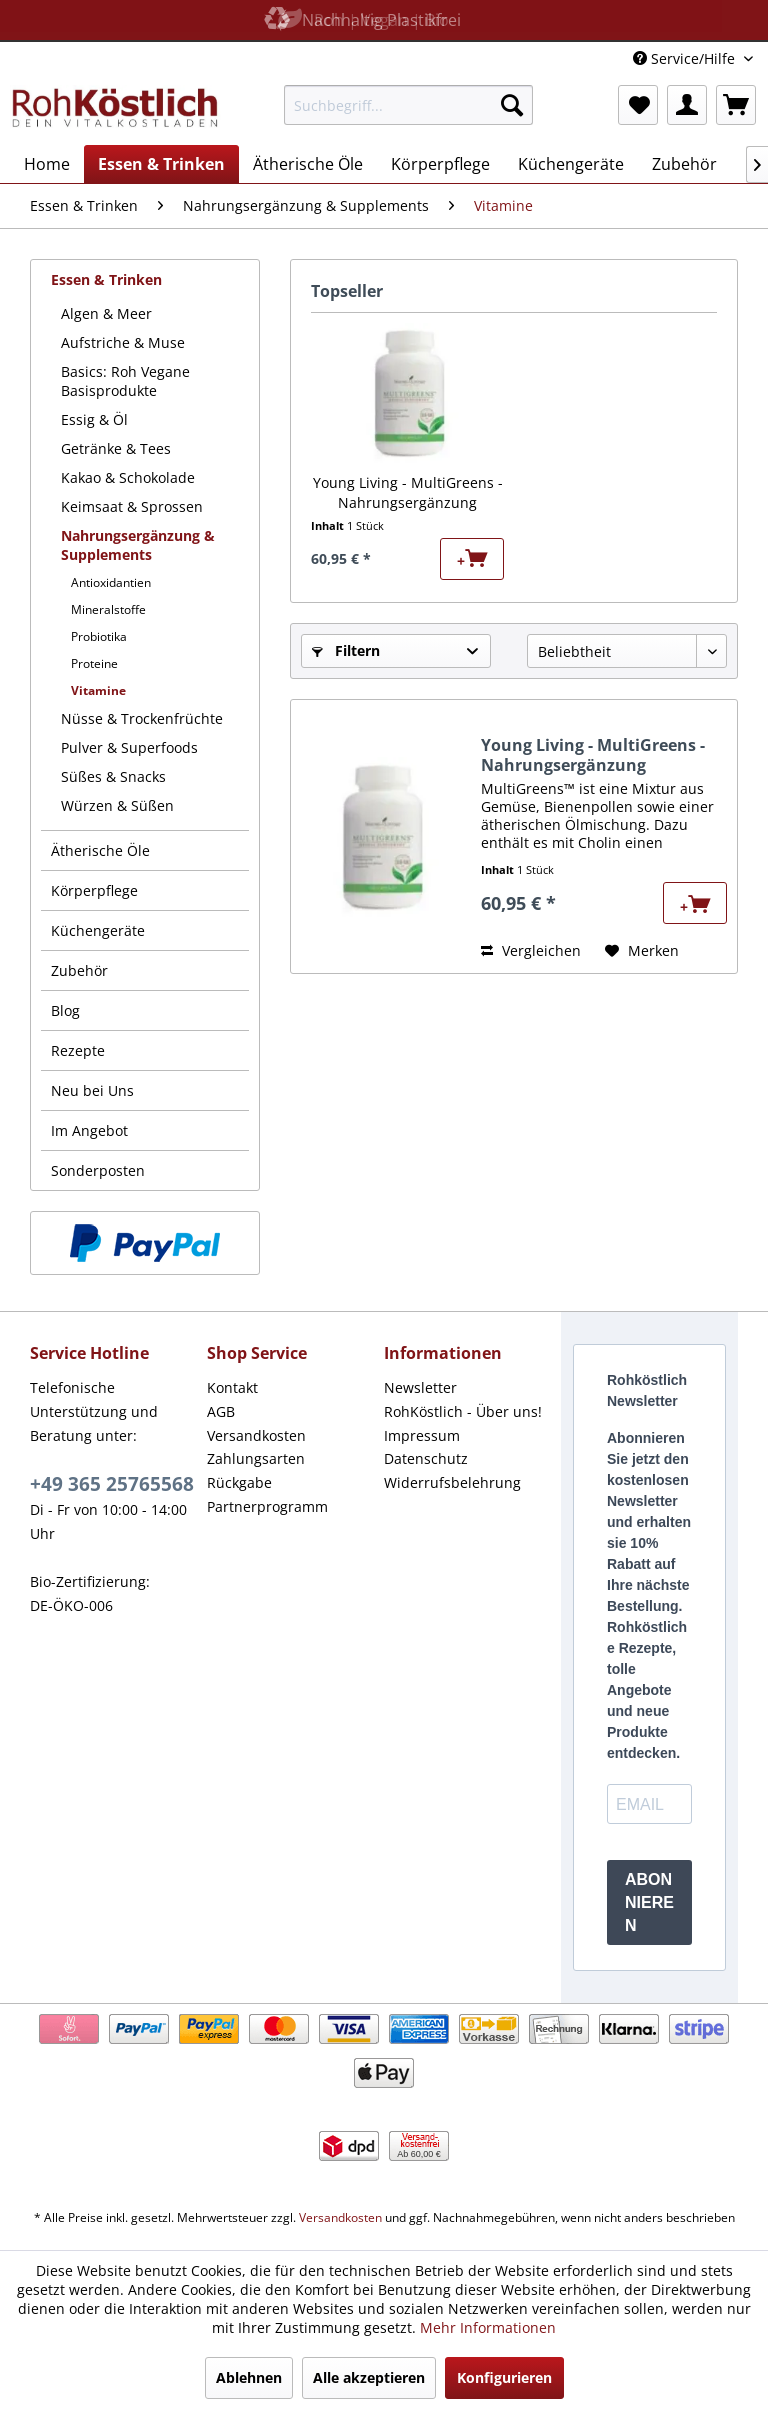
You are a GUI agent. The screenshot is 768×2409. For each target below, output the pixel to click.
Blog (65, 1010)
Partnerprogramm (267, 1506)
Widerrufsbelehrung (452, 1482)
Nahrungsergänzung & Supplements (138, 545)
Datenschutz (426, 1458)
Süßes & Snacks (113, 776)
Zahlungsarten (256, 1458)
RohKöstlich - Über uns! (463, 1411)
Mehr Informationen (488, 2327)
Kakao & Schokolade (128, 477)
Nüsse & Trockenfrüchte (142, 718)
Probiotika (99, 636)
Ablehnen (249, 2377)
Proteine (94, 663)
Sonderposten (98, 1170)
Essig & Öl (94, 419)
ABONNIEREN (649, 1902)
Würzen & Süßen (117, 805)
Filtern (346, 650)
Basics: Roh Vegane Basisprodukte (125, 381)
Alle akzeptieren (369, 2377)
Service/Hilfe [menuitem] (686, 58)
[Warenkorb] (736, 105)
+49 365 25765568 (112, 1484)
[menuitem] (409, 105)
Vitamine (98, 690)
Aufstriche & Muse (123, 342)
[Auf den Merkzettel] (642, 951)
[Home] (47, 164)
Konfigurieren (504, 2377)
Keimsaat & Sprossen (132, 506)
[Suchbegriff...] (409, 105)
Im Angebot (89, 1130)
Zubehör (79, 970)
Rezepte (78, 1050)
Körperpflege (94, 890)
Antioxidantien (111, 582)
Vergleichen (531, 950)
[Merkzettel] (638, 105)
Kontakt (232, 1387)
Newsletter (420, 1387)
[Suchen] (512, 105)
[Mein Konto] (687, 105)
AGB (221, 1411)
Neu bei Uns (92, 1090)
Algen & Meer (106, 313)
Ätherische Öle (100, 850)
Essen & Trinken (106, 279)
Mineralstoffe (108, 609)
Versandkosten (256, 1435)
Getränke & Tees (116, 448)
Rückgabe (239, 1482)
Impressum (422, 1435)
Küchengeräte (98, 930)
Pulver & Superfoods (129, 747)
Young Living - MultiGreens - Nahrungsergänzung (408, 492)
